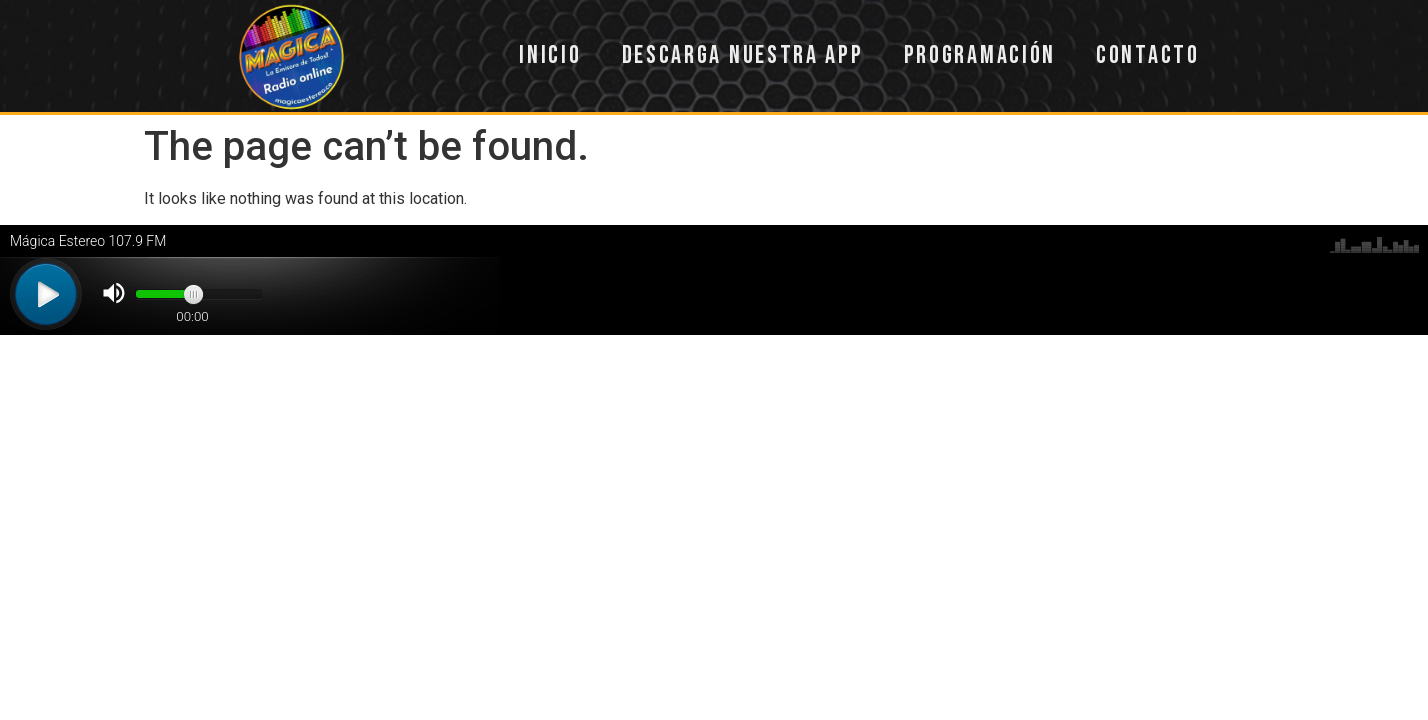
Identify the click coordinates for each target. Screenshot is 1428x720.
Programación (980, 55)
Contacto (1148, 55)
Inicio (550, 55)
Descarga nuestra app (743, 55)
